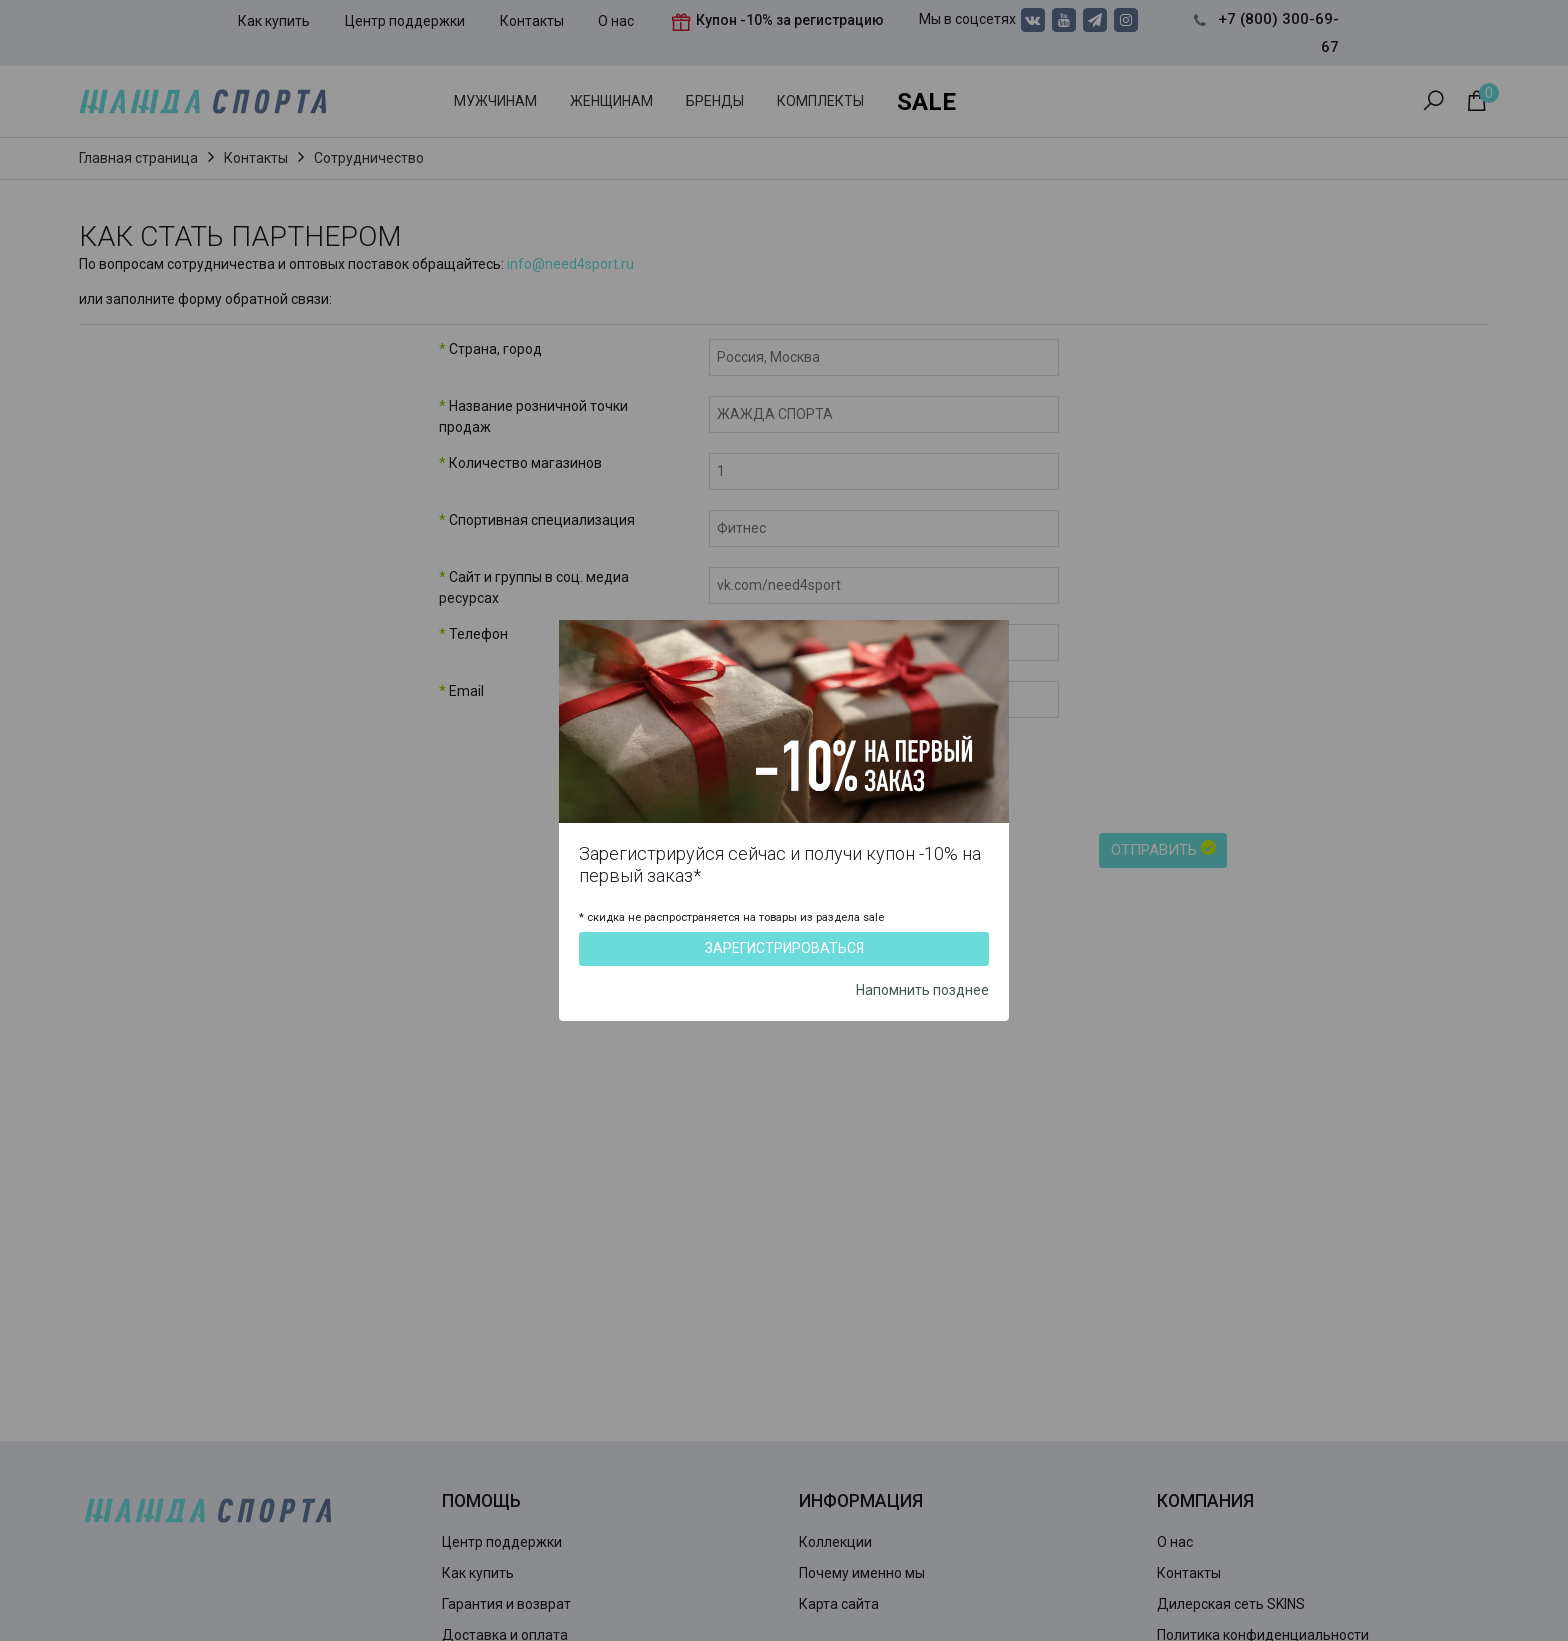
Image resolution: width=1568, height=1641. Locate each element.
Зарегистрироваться (784, 948)
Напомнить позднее (922, 990)
